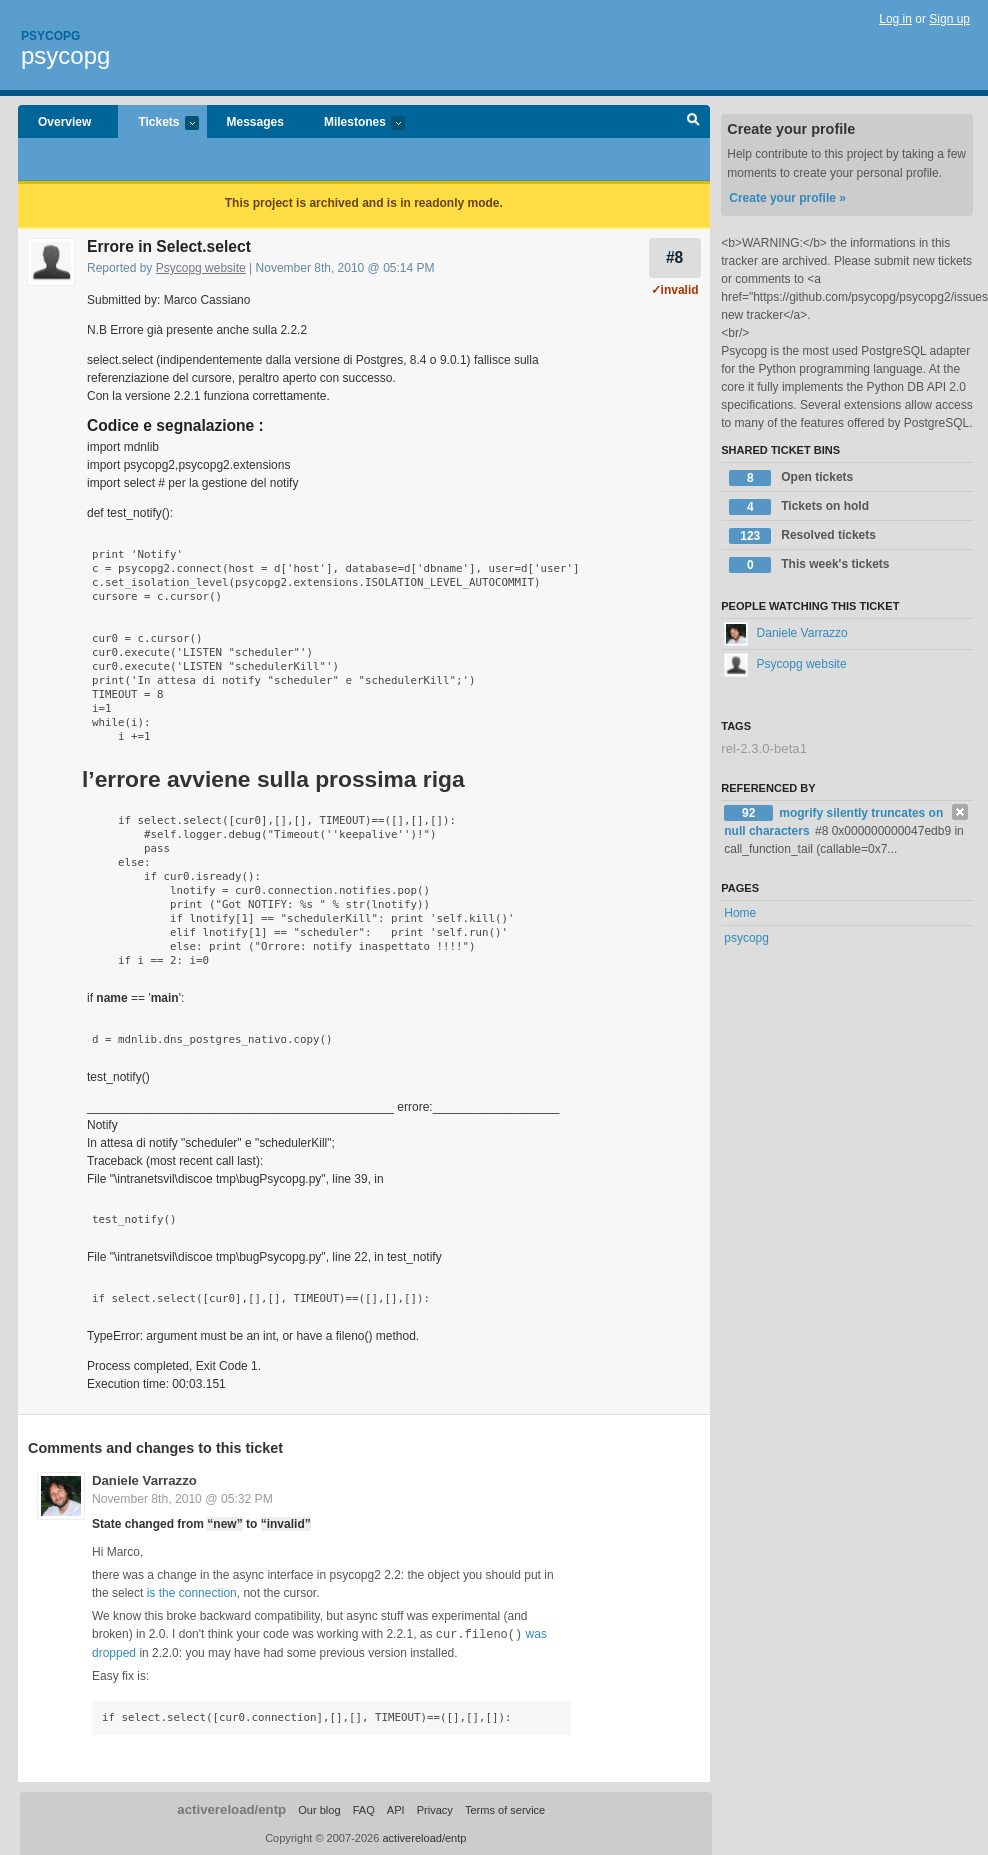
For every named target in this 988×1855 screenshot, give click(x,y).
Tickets (158, 123)
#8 (674, 257)
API (396, 1809)
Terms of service (505, 1809)
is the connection (192, 1593)
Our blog (319, 1809)
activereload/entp (231, 1808)
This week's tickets (809, 565)
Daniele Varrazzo (144, 1480)
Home (740, 913)
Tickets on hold (799, 507)
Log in (895, 19)
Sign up (949, 19)
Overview (64, 122)
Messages (255, 122)
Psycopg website (201, 268)
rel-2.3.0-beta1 (764, 748)
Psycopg (50, 36)
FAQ (364, 1809)
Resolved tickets (802, 536)
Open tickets (791, 478)
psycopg (65, 55)
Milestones (354, 123)
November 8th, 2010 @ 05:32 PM (182, 1499)
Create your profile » (787, 198)
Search (693, 122)
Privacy (435, 1809)
